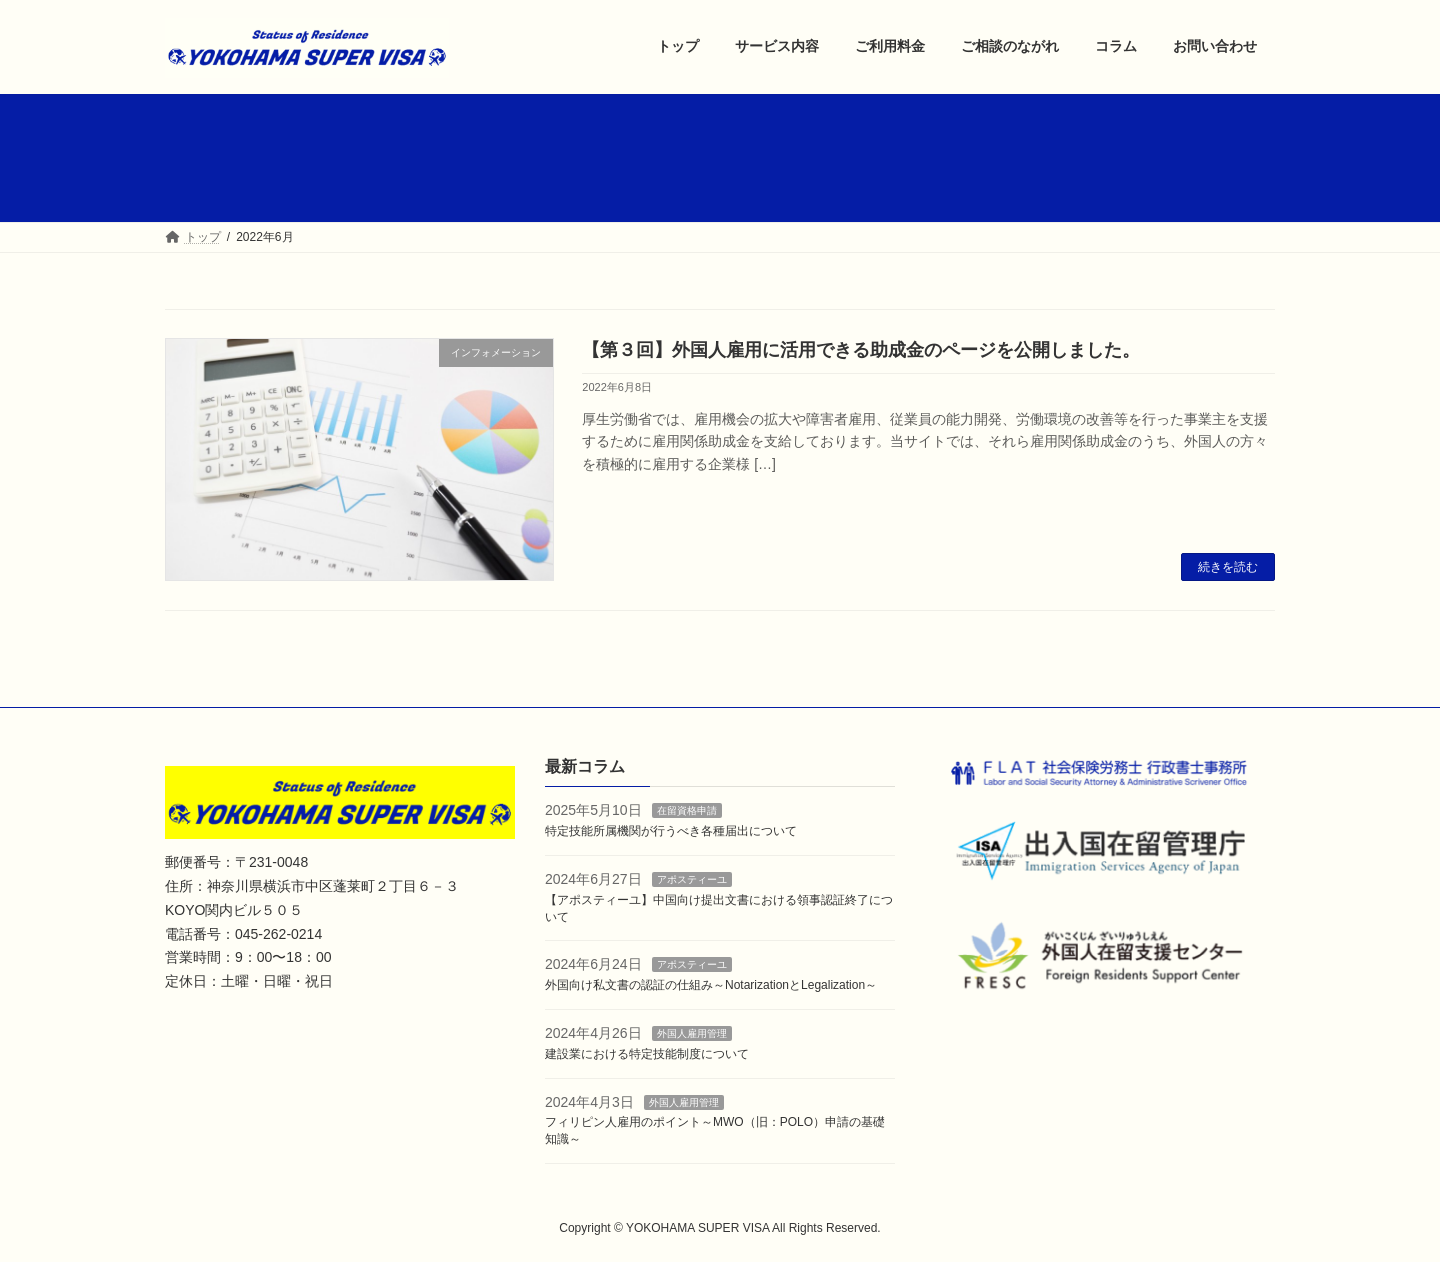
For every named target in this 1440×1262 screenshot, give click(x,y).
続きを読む (1228, 567)
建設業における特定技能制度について (647, 1053)
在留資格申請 (687, 810)
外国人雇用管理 (692, 1033)
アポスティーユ (692, 879)
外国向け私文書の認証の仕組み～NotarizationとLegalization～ (711, 985)
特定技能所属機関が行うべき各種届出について (671, 831)
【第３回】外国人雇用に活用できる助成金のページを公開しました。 (861, 350)
